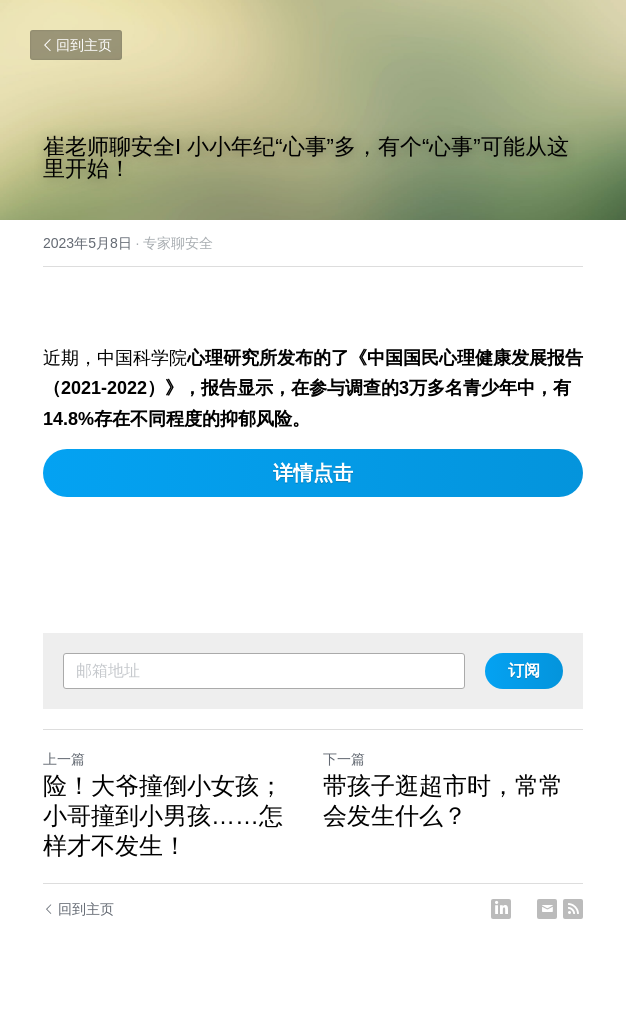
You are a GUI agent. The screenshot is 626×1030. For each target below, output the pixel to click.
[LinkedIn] (501, 909)
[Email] (547, 909)
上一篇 (64, 759)
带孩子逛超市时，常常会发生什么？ (443, 800)
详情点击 (313, 473)
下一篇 (344, 759)
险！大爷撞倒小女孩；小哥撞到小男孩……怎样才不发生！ (163, 815)
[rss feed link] (573, 909)
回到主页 (76, 45)
